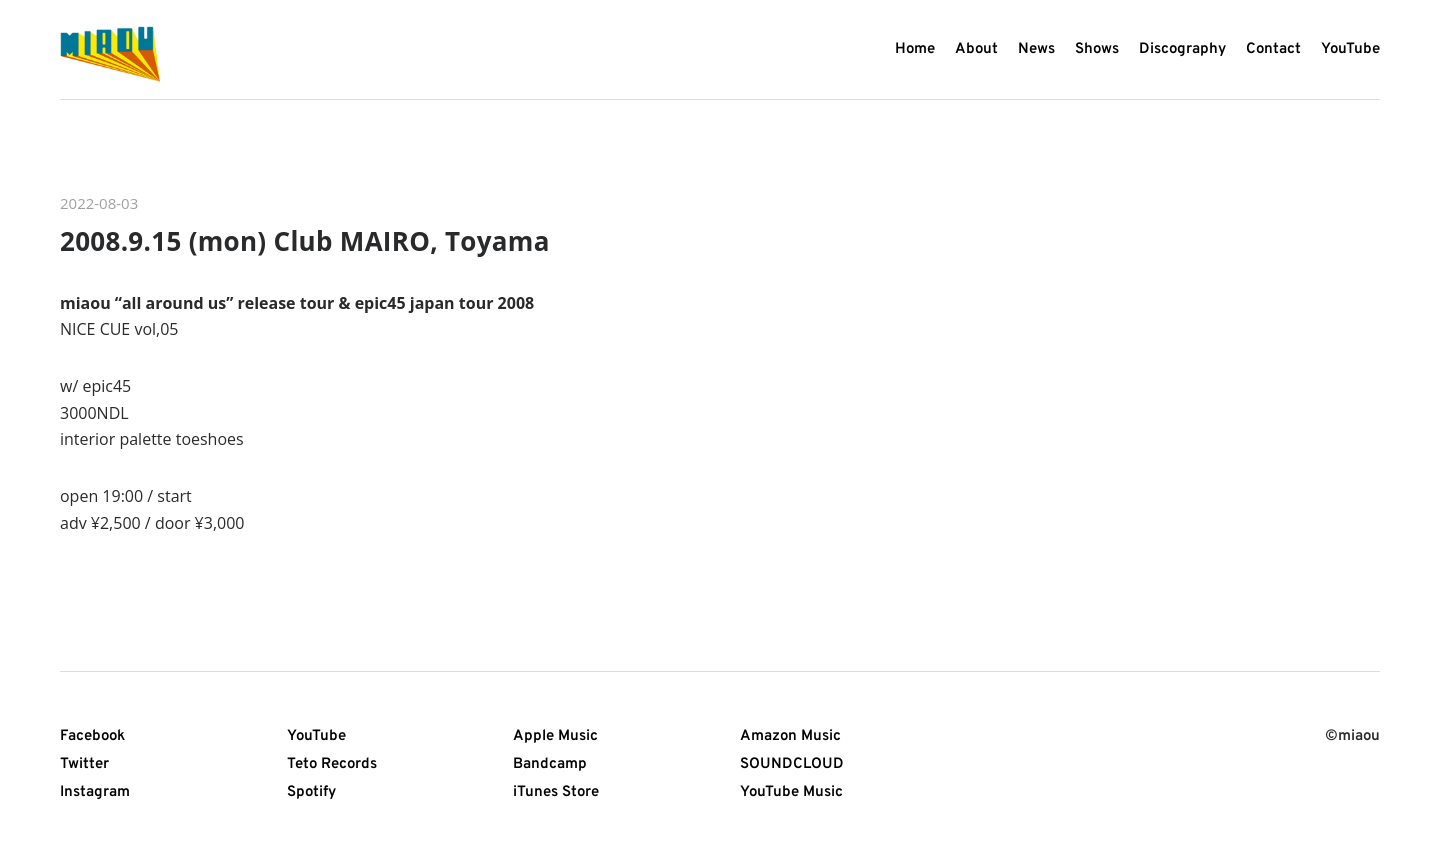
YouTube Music (791, 792)
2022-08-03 (99, 203)
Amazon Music (790, 736)
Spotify (311, 792)
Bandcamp (550, 764)
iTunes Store (556, 792)
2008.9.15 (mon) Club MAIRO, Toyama (305, 241)
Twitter (84, 764)
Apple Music (555, 736)
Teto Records (332, 764)
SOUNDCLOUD (792, 764)
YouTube (316, 736)
